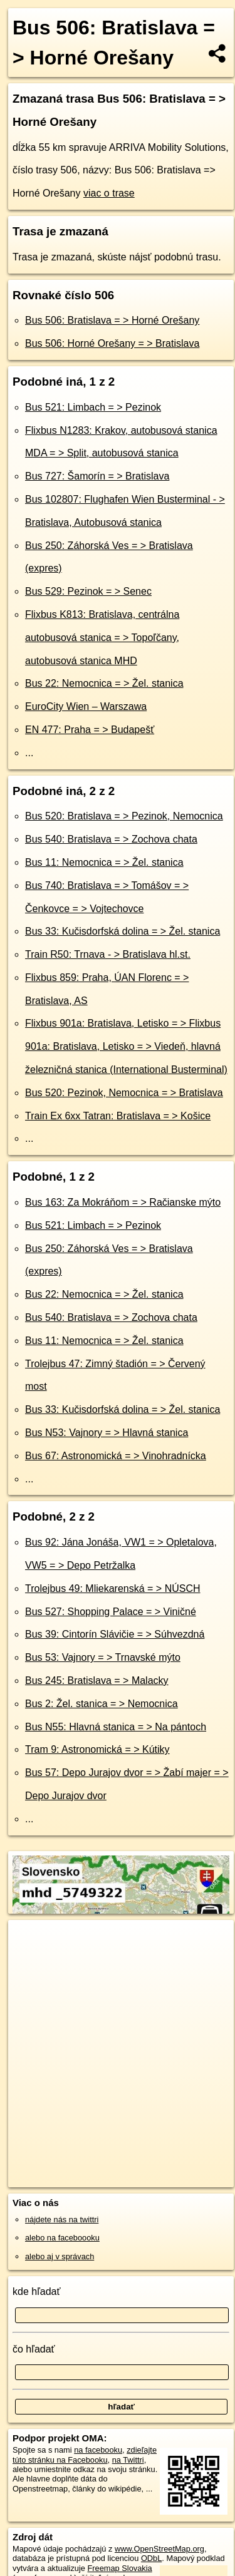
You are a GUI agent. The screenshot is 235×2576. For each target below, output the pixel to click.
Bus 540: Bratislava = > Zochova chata (111, 839)
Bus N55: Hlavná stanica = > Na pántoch (115, 1727)
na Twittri (128, 2460)
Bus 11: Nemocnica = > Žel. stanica (104, 862)
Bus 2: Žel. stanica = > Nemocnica (101, 1703)
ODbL (151, 2558)
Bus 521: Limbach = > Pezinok (93, 407)
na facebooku (98, 2450)
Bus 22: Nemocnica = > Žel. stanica (104, 683)
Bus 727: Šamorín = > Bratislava (97, 476)
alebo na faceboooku (62, 2237)
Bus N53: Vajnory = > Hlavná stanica (106, 1432)
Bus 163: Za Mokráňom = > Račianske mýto (123, 1202)
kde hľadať (37, 2291)
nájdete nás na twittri (61, 2219)
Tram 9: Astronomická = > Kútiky (97, 1749)
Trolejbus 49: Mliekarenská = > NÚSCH (113, 1588)
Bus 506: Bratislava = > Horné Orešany (112, 320)
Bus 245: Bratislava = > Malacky (97, 1680)
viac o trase (109, 193)
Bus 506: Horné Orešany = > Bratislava (112, 343)
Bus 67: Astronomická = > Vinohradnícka (115, 1455)
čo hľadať (34, 2349)
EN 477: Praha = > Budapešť (89, 729)
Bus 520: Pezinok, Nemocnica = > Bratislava (124, 1092)
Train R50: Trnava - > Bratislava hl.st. (108, 954)
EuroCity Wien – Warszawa (86, 706)
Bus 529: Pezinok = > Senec (88, 591)
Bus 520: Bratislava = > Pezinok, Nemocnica (124, 816)
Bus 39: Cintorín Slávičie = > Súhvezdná (114, 1634)
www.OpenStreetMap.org (159, 2548)
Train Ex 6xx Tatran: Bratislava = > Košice (118, 1116)
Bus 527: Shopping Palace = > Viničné (110, 1611)
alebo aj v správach (59, 2256)
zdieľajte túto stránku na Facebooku (85, 2454)
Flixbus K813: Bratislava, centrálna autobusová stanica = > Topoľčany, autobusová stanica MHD (102, 637)
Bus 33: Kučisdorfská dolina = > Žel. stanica (122, 931)
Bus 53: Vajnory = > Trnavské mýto (102, 1657)
